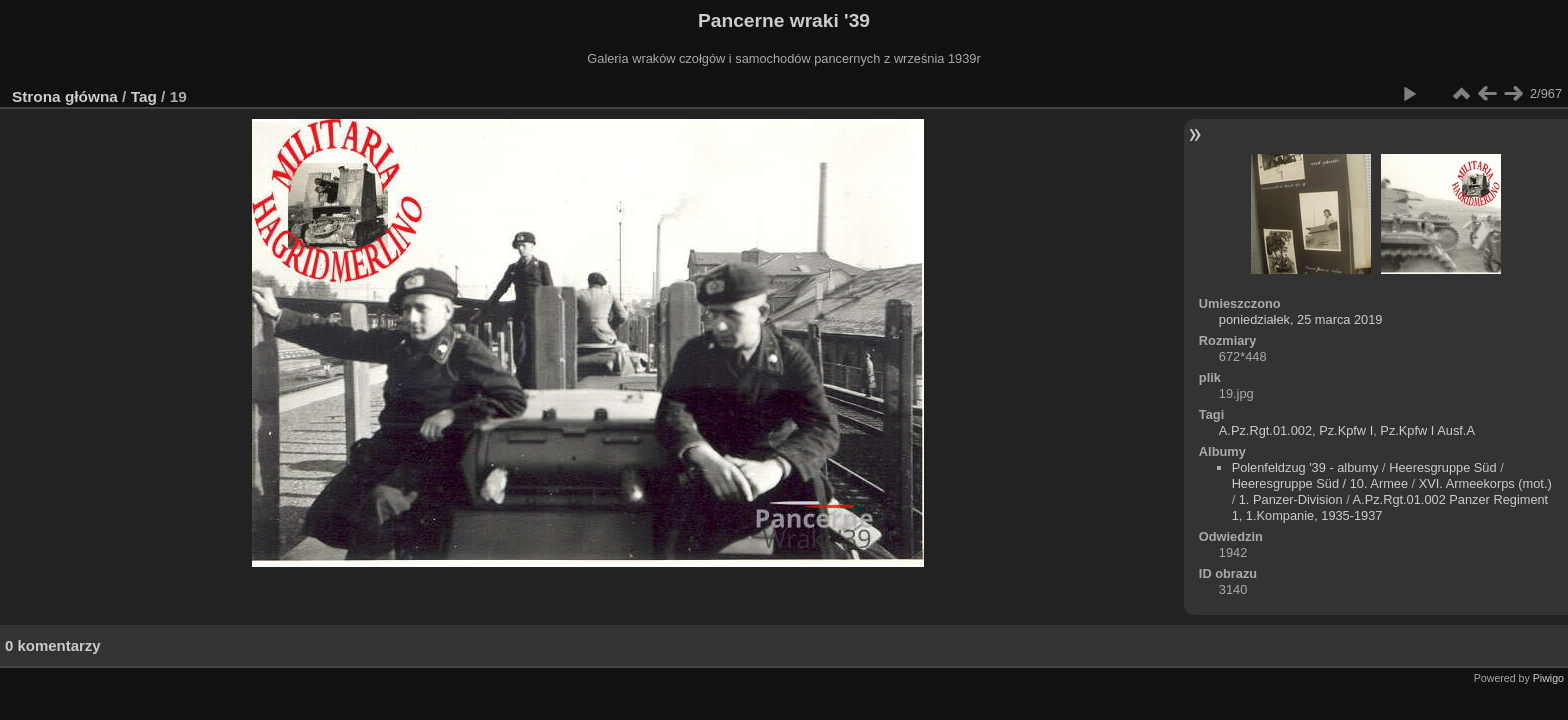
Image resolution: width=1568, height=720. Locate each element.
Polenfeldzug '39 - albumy (1305, 467)
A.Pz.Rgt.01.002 (1265, 430)
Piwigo (1548, 678)
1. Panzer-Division (1291, 499)
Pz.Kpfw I (1346, 430)
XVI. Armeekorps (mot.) (1485, 483)
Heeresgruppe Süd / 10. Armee (1320, 483)
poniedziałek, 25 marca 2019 (1301, 319)
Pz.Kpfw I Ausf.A (1427, 430)
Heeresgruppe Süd (1442, 467)
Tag (144, 96)
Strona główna (65, 96)
